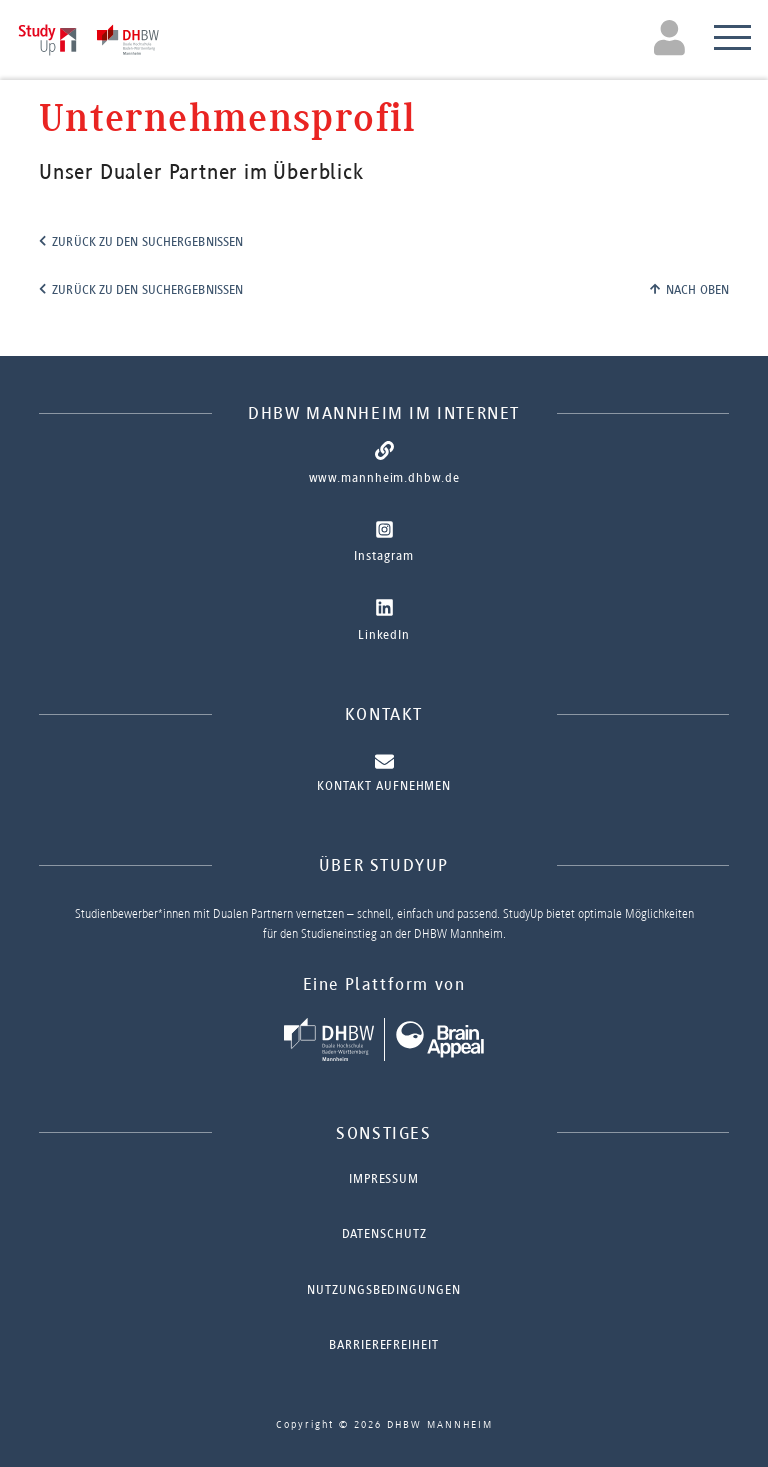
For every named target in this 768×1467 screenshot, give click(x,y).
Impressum (384, 1178)
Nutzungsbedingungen (383, 1289)
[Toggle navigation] (672, 37)
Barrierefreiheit (383, 1344)
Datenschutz (384, 1233)
